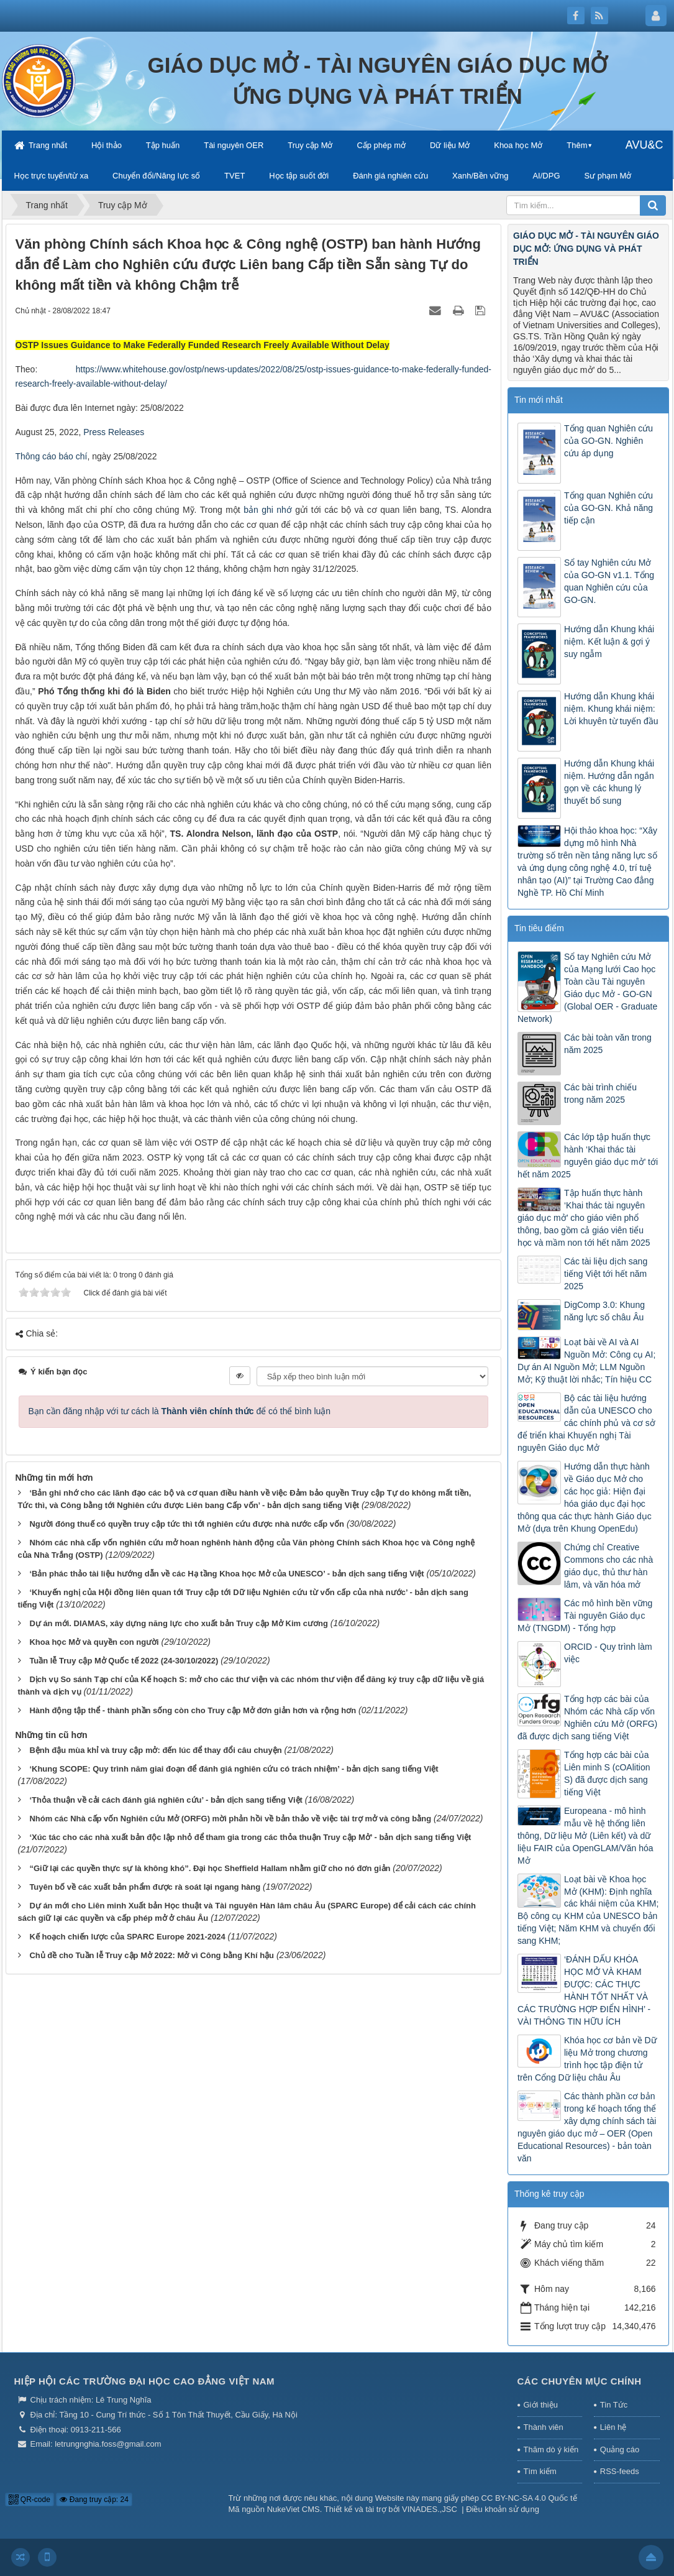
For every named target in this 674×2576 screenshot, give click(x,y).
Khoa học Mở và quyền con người (93, 1642)
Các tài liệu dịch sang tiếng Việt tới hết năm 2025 (605, 1273)
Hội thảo (106, 145)
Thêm (577, 145)
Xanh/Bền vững (480, 175)
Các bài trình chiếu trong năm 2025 (600, 1093)
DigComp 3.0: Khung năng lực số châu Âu (604, 1311)
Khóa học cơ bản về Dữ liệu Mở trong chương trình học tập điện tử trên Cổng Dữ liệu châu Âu (587, 2058)
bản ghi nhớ (268, 510)
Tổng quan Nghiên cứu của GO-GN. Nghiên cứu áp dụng (608, 440)
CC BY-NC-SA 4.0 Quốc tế (529, 2498)
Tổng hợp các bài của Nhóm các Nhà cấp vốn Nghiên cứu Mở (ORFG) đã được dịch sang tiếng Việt (587, 1717)
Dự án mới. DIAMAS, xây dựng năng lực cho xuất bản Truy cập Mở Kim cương (178, 1623)
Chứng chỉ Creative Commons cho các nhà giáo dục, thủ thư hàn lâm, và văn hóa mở (608, 1565)
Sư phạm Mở (607, 175)
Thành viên (543, 2427)
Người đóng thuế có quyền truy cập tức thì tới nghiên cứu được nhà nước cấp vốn (186, 1524)
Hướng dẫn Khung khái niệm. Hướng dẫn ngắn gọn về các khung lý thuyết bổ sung (609, 782)
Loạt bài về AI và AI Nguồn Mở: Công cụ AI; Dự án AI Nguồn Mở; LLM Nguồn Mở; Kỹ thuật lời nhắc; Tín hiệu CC (586, 1360)
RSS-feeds (619, 2471)
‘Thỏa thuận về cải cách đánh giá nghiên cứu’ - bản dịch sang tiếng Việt (166, 1800)
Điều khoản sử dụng (502, 2509)
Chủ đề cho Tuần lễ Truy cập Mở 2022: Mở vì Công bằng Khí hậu (151, 1955)
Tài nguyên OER (233, 145)
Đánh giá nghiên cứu (390, 175)
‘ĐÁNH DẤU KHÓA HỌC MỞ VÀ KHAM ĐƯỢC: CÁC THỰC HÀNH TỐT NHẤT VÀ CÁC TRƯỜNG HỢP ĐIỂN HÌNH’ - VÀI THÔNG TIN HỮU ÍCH (583, 1990)
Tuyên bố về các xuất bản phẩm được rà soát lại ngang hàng (144, 1887)
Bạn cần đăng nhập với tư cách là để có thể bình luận (180, 1411)
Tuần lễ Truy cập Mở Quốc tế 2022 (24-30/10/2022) (123, 1660)
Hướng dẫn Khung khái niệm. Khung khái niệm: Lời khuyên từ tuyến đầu (611, 708)
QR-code (29, 2499)
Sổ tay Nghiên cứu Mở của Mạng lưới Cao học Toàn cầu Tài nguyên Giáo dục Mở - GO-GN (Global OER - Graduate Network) (587, 988)
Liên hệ (613, 2427)
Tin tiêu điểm (539, 928)
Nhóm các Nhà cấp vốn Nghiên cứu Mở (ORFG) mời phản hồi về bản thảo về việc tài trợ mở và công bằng (230, 1818)
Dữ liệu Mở (450, 145)
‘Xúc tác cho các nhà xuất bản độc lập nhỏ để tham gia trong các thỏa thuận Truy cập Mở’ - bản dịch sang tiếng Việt (250, 1837)
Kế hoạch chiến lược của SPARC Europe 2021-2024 (127, 1936)
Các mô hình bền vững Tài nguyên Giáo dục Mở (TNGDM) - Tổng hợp (584, 1615)
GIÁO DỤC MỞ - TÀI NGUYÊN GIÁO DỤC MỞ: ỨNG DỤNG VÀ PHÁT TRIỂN (586, 249)
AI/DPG (546, 175)
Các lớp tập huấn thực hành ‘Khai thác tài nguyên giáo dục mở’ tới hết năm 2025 (587, 1155)
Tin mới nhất (538, 400)
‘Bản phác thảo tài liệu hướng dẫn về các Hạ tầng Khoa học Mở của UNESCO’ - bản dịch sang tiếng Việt (226, 1573)
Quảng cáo (619, 2449)
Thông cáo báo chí (52, 456)
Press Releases (113, 432)
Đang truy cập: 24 (94, 2499)
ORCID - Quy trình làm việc (608, 1653)
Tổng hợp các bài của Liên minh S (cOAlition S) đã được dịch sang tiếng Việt (607, 1773)
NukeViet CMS (293, 2509)
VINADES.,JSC (429, 2509)
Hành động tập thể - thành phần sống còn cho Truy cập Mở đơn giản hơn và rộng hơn (192, 1710)
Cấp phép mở (381, 145)
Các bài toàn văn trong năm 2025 (608, 1044)
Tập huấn (163, 145)
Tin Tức (613, 2404)
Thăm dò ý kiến (551, 2449)
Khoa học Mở (518, 145)
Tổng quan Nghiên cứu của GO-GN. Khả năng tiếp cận (608, 507)
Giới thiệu (541, 2404)
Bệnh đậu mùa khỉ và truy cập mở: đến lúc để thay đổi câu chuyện (155, 1750)
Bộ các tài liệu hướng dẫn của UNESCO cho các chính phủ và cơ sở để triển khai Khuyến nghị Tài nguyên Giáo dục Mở (586, 1423)
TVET (234, 175)
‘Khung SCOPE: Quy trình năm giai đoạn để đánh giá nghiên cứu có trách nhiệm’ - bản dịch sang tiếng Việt (233, 1768)
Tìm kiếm (540, 2471)
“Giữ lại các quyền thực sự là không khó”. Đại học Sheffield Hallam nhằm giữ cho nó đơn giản (209, 1868)
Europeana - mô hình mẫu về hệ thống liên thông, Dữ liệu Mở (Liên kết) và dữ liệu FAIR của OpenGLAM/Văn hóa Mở (585, 1835)
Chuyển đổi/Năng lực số (156, 175)
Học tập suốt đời (299, 175)
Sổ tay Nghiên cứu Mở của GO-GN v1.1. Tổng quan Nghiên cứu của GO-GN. (609, 581)
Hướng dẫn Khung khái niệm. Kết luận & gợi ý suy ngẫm (609, 641)
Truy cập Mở (310, 145)
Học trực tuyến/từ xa (51, 175)
